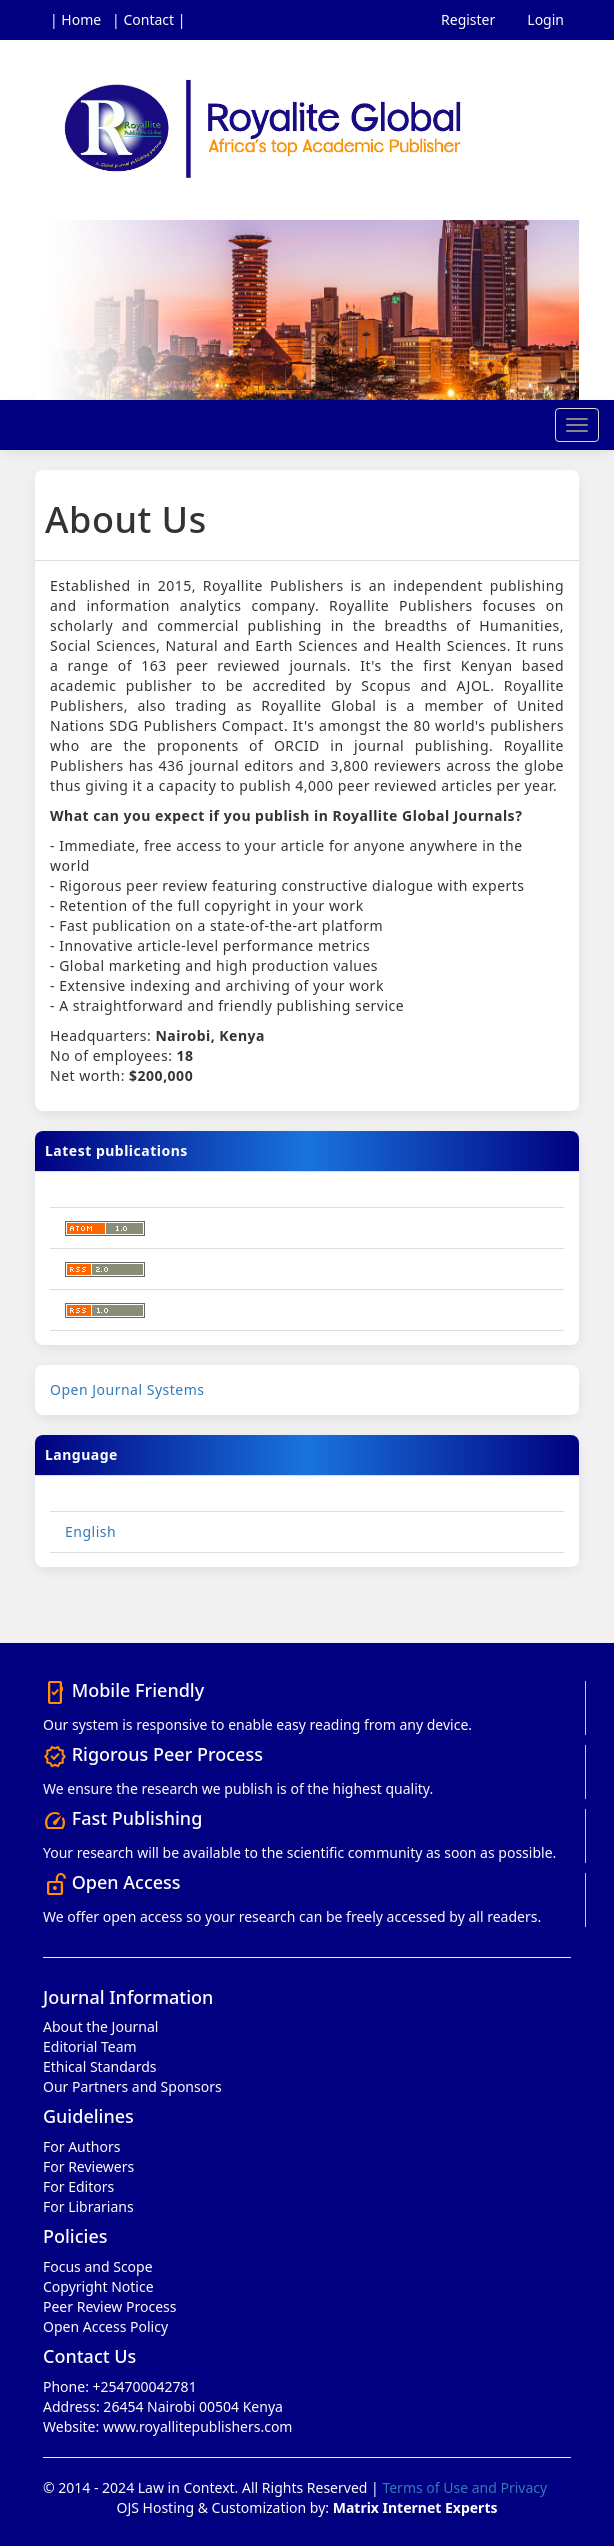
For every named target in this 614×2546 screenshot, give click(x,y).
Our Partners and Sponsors (132, 2086)
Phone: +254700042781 (120, 2386)
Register (468, 19)
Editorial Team (90, 2046)
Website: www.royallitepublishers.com (167, 2426)
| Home (75, 19)
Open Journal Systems (127, 1389)
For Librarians (88, 2206)
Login (545, 19)
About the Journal (100, 2026)
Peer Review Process (109, 2306)
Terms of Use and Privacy (464, 2487)
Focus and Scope (98, 2266)
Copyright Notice (98, 2286)
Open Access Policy (105, 2326)
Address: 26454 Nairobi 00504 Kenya (163, 2406)
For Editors (78, 2186)
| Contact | (148, 19)
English (90, 1531)
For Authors (81, 2146)
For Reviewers (88, 2166)
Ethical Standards (99, 2066)
